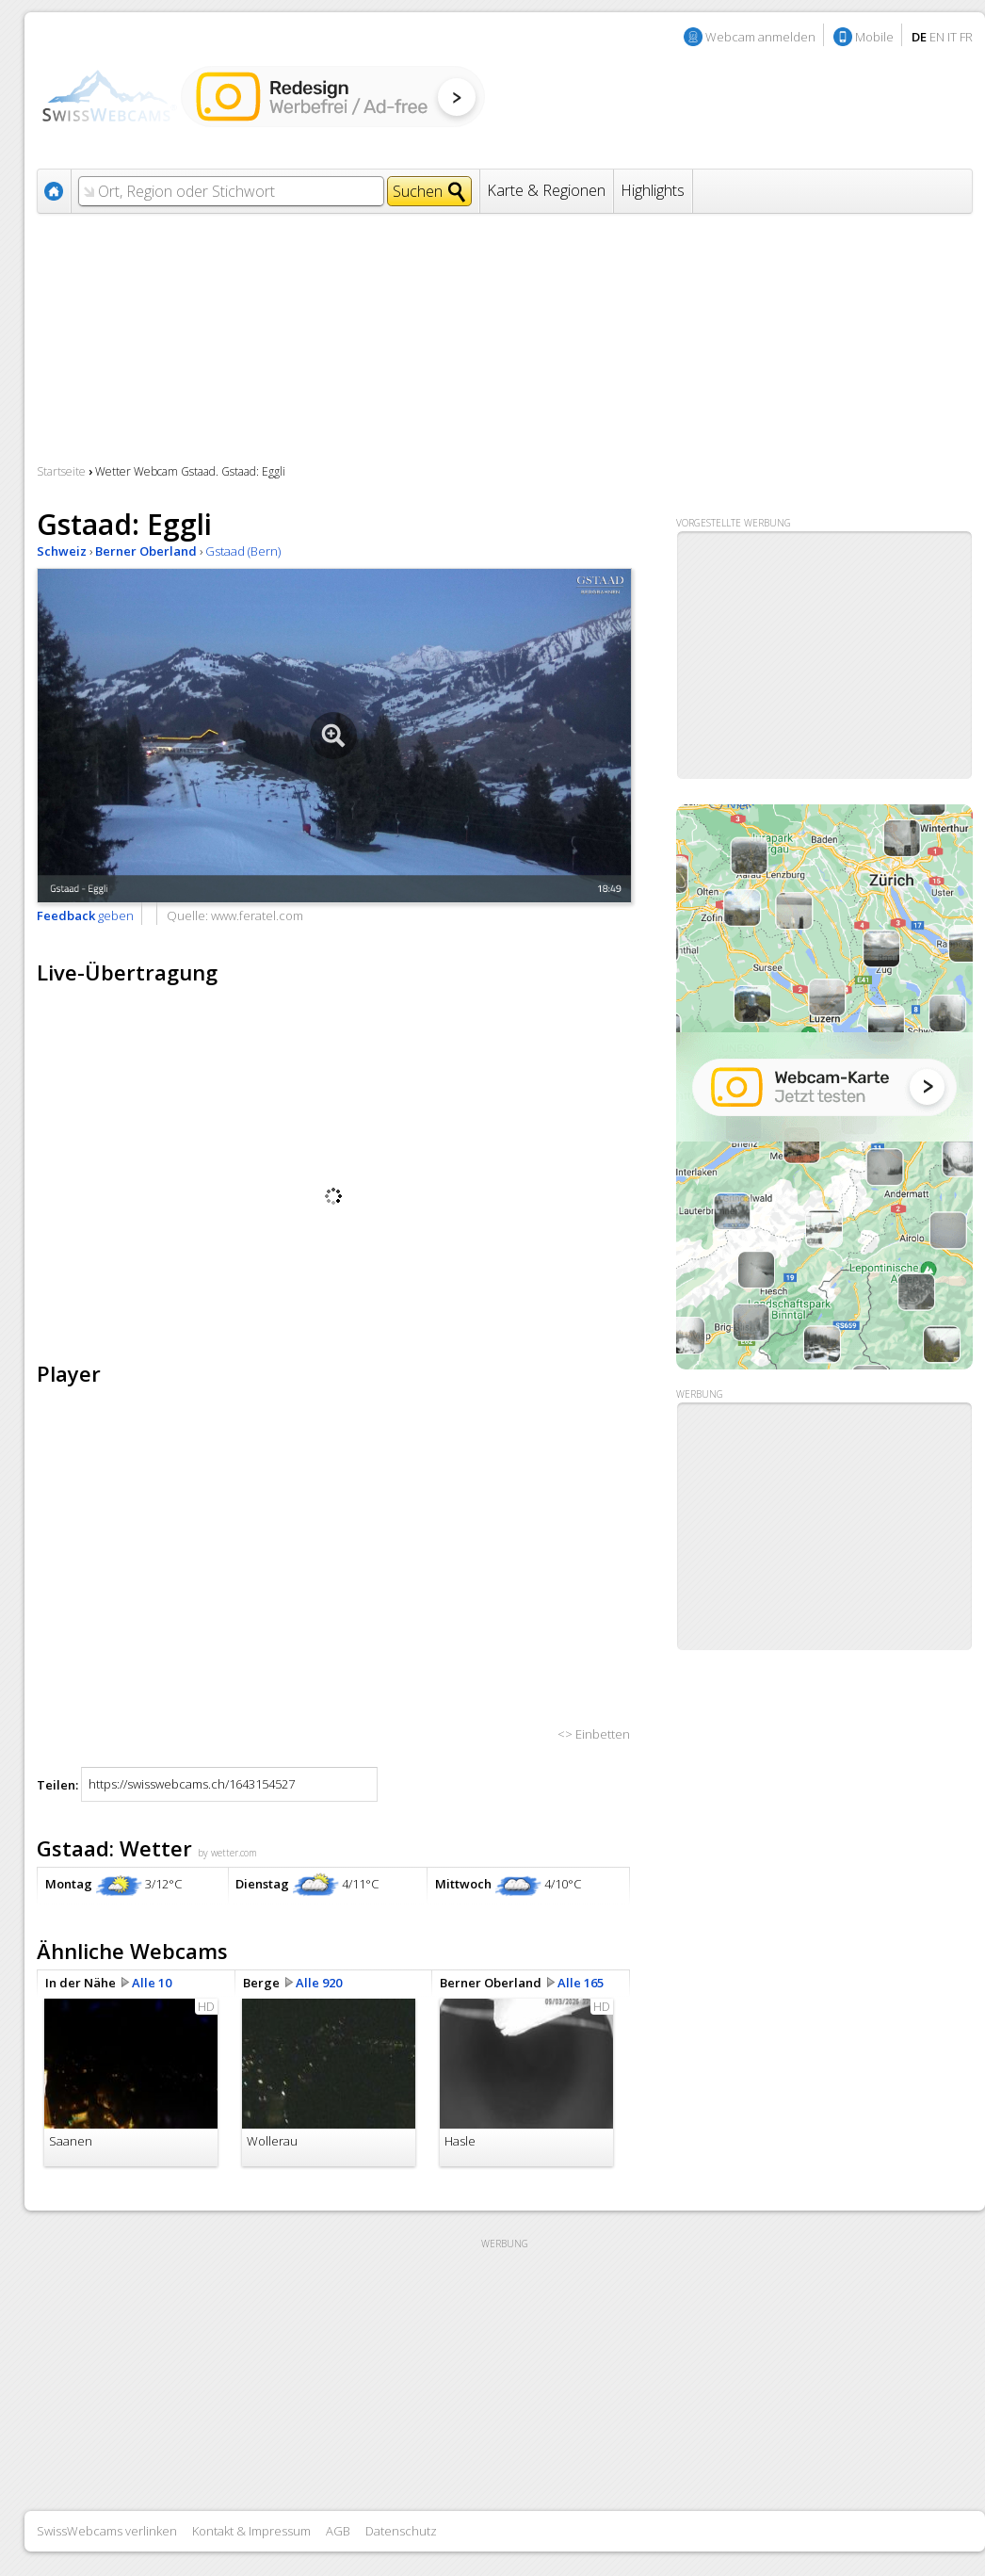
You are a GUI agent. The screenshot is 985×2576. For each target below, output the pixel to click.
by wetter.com (227, 1852)
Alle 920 (319, 1982)
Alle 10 (151, 1982)
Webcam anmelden (760, 36)
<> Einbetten (593, 1733)
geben (85, 915)
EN (937, 36)
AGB (338, 2530)
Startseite (61, 471)
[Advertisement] (824, 1526)
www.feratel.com (257, 915)
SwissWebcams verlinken (107, 2530)
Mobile (874, 36)
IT (952, 36)
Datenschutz (401, 2530)
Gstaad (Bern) (243, 551)
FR (966, 36)
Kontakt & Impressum (251, 2530)
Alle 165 (580, 1982)
